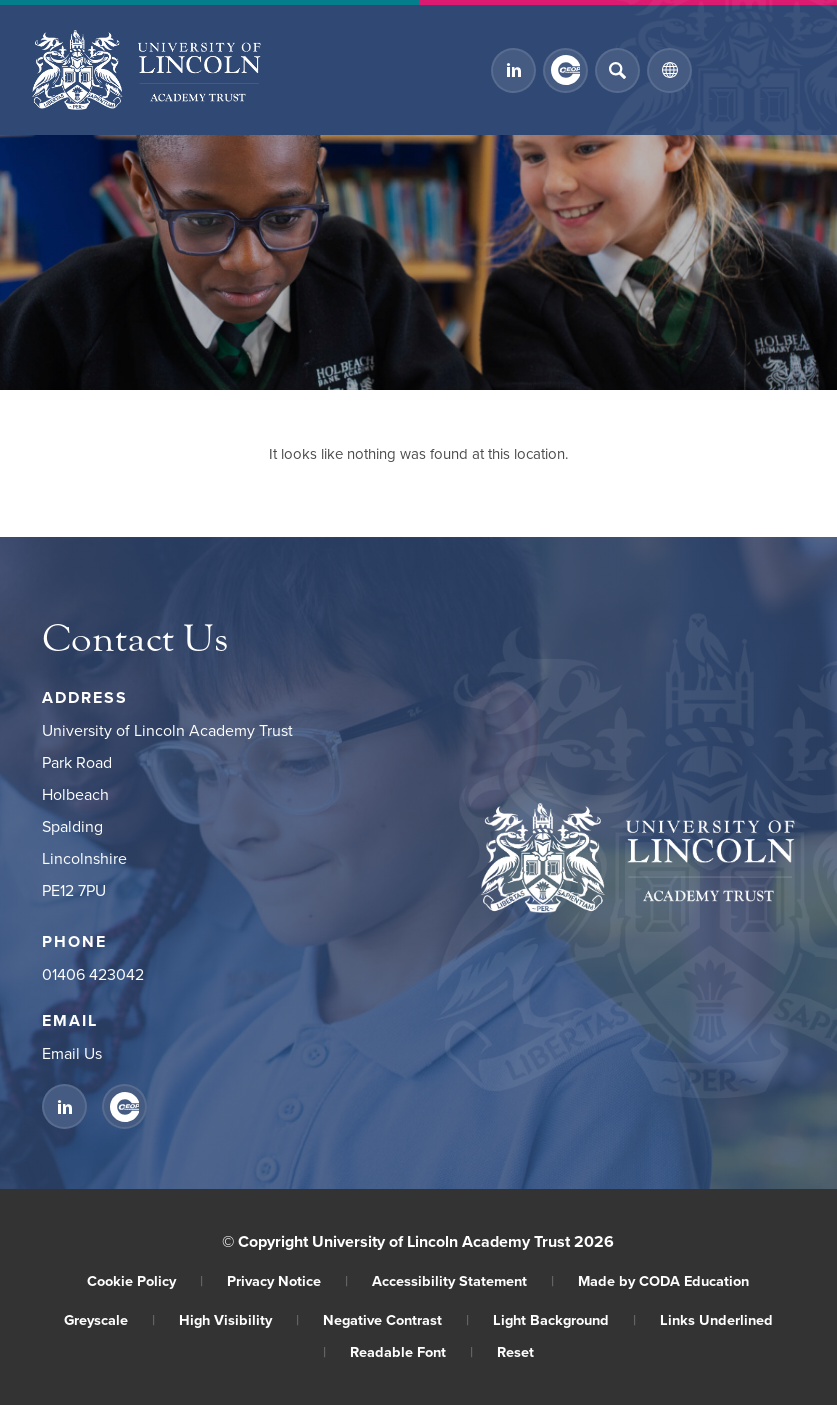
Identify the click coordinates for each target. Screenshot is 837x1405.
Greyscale (109, 1319)
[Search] (617, 70)
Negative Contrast (396, 1319)
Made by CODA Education (663, 1280)
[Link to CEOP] (565, 70)
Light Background (564, 1319)
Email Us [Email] (72, 1053)
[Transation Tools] (669, 70)
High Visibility (239, 1319)
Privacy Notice (287, 1280)
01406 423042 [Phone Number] (93, 974)
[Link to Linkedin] (513, 70)
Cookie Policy (145, 1280)
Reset (515, 1351)
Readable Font (411, 1351)
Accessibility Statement (463, 1280)
